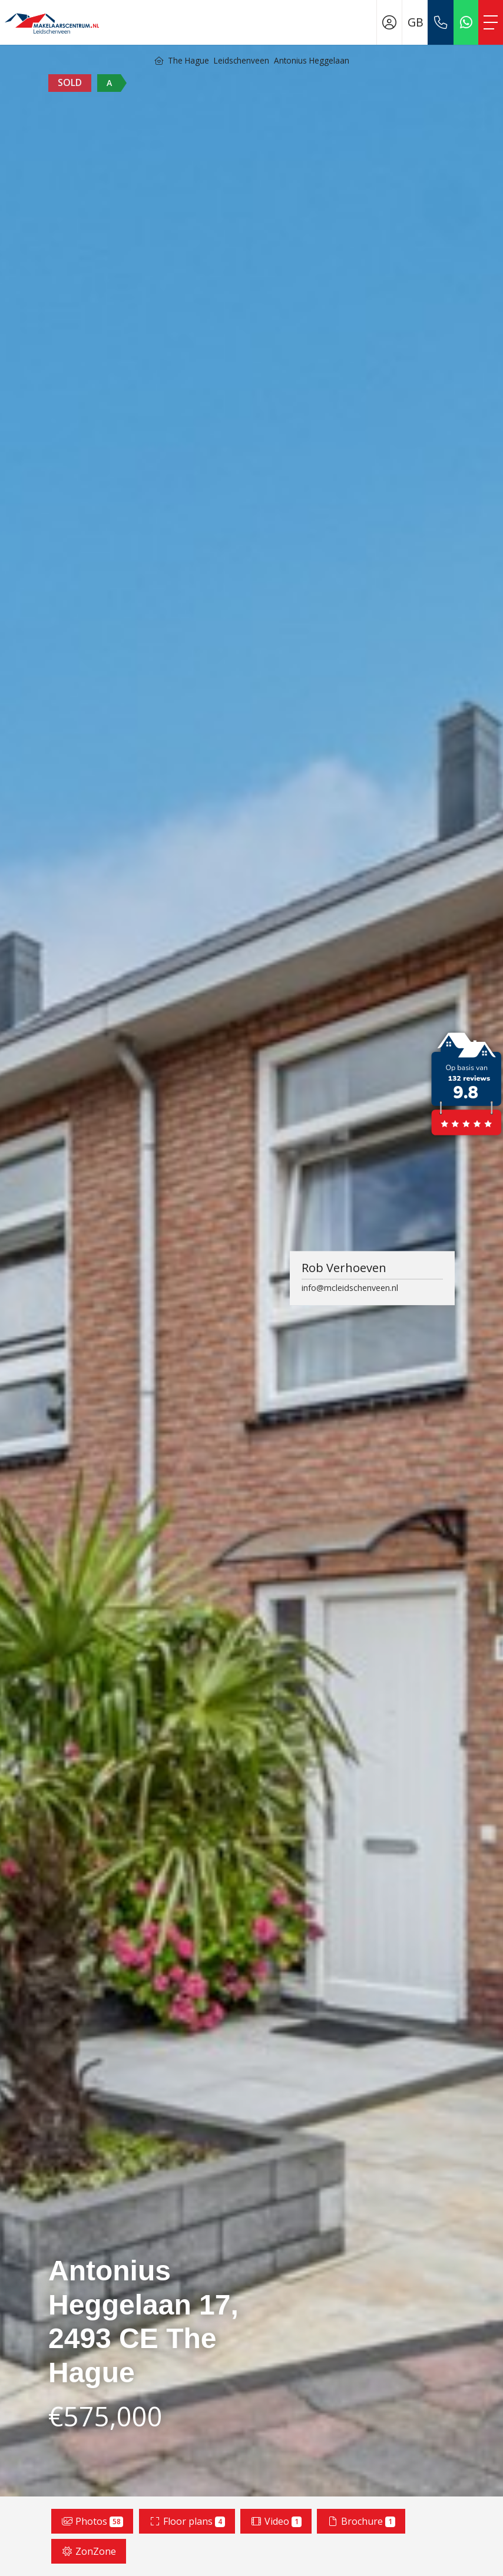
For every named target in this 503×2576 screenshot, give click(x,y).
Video (276, 2521)
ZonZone (88, 2551)
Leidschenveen (241, 60)
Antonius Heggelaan (311, 60)
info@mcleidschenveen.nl (350, 1288)
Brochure (361, 2521)
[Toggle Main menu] (490, 22)
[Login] (389, 22)
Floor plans (187, 2521)
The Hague (188, 60)
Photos (92, 2521)
